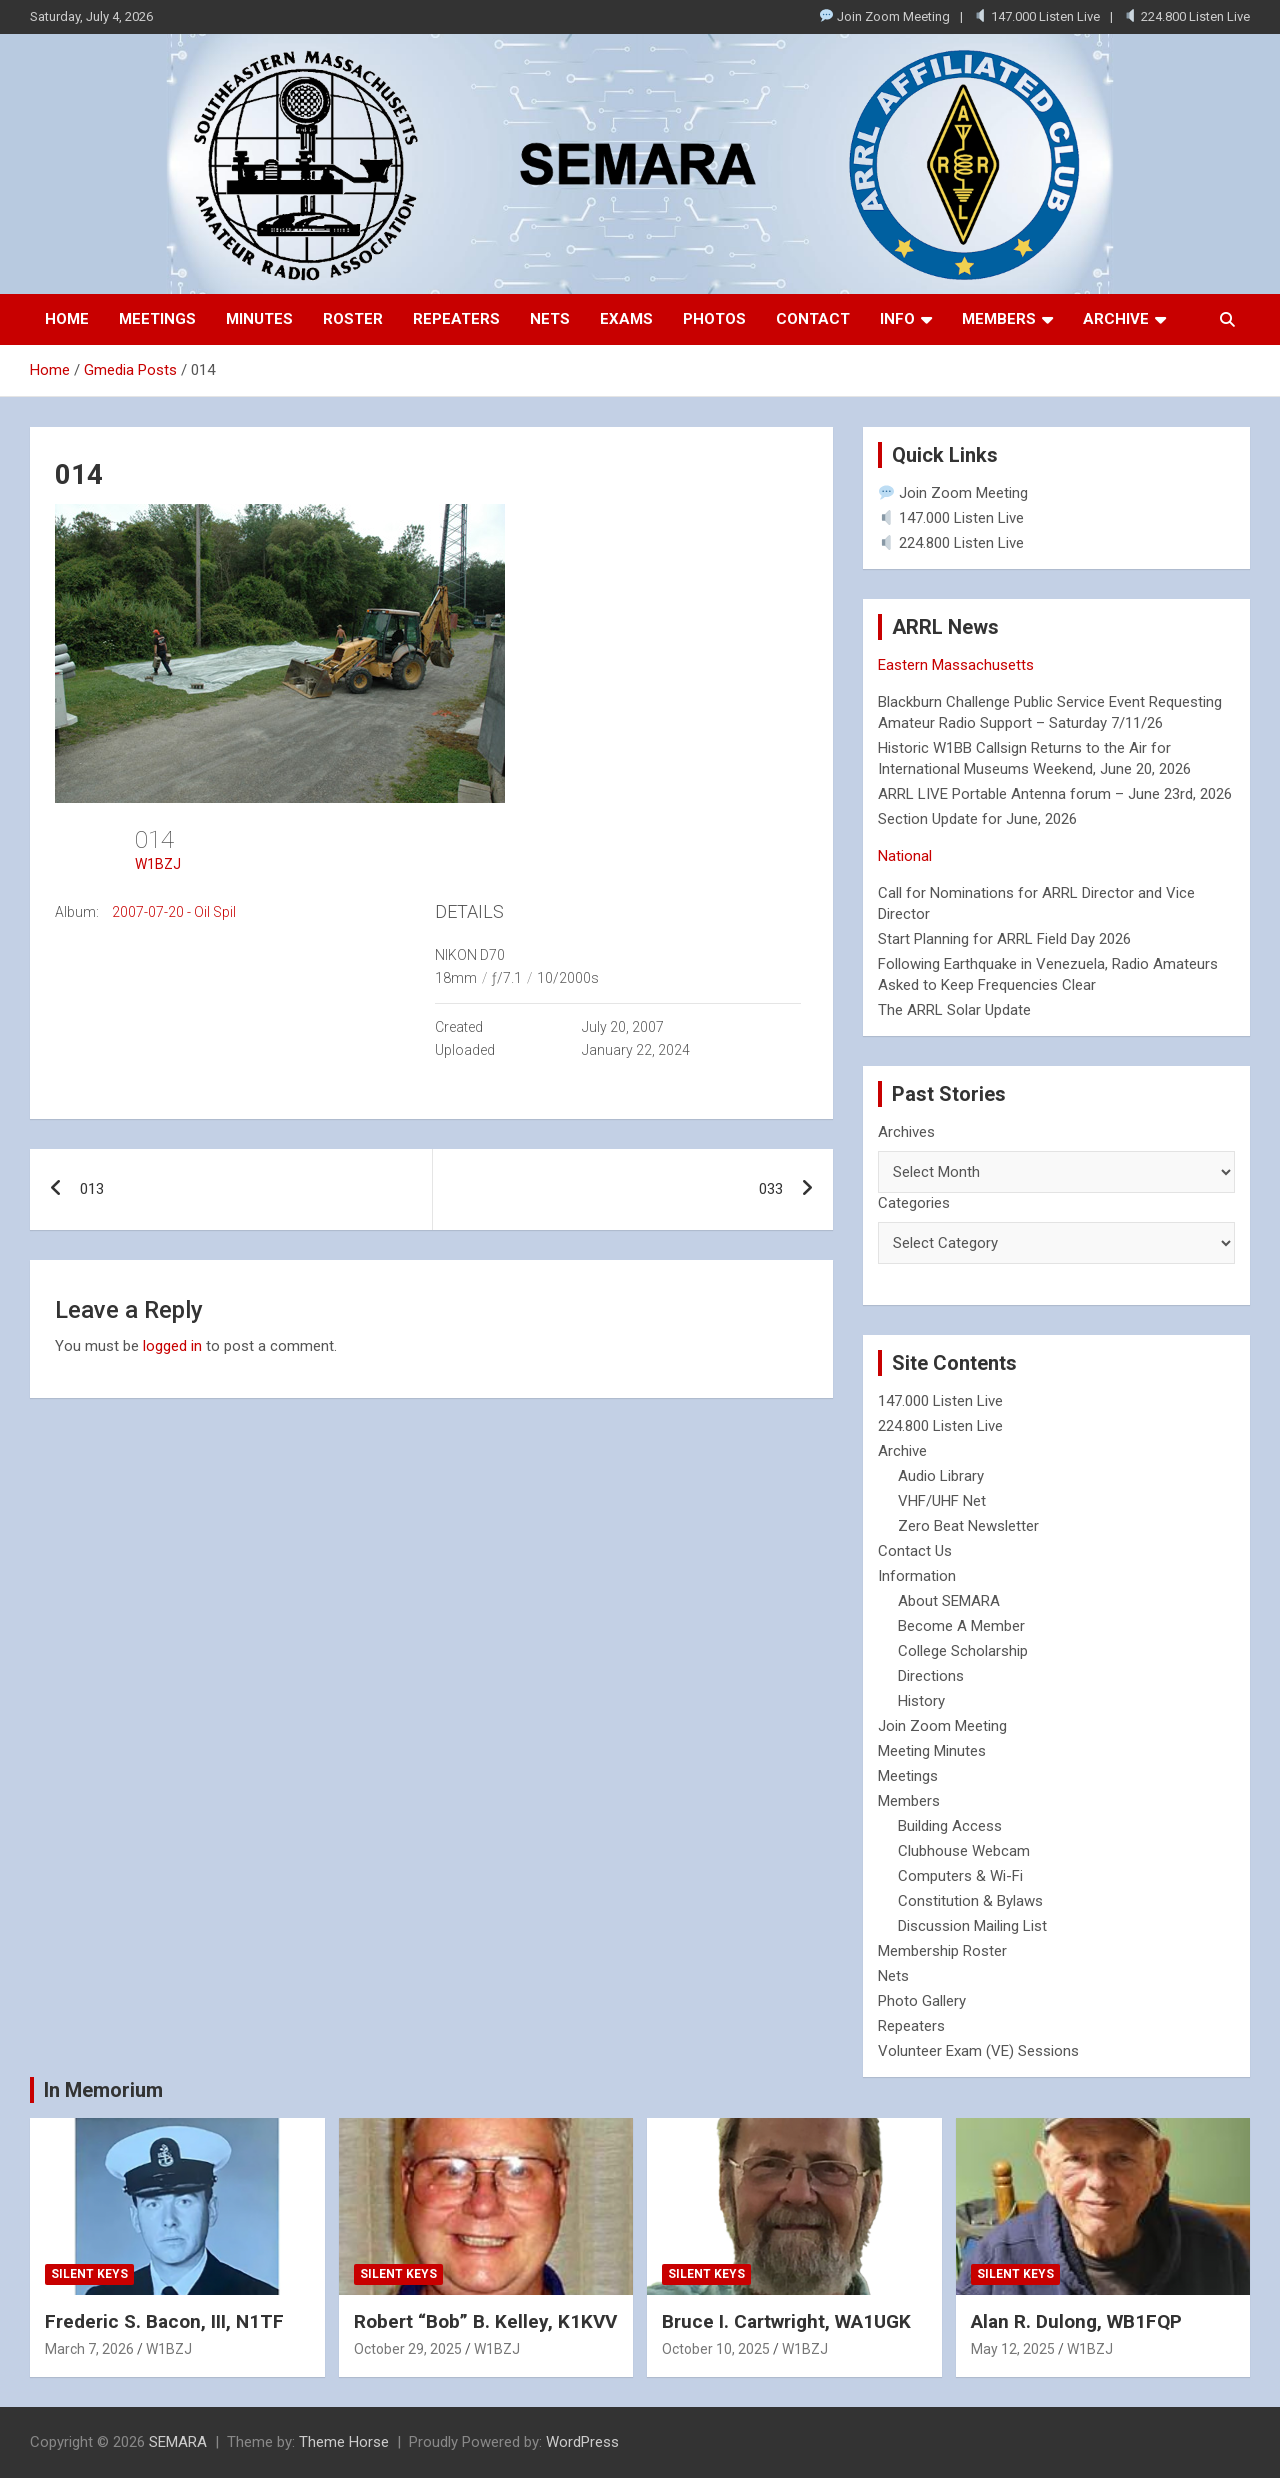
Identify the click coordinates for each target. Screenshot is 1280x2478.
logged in (172, 1346)
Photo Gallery (922, 2001)
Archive (1116, 319)
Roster (353, 319)
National (905, 856)
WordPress (582, 2442)
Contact (813, 319)
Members (999, 319)
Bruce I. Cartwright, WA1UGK (786, 2321)
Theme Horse (344, 2442)
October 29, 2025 (408, 2349)
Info (897, 319)
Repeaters (456, 319)
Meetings (157, 319)
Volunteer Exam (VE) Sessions (978, 2051)
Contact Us (915, 1551)
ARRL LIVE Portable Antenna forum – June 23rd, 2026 (1055, 794)
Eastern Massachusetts (956, 665)
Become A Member (961, 1626)
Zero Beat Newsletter (968, 1526)
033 (771, 1189)
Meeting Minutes (932, 1751)
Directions (931, 1676)
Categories (914, 1203)
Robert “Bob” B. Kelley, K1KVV (485, 2321)
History (921, 1701)
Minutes (259, 319)
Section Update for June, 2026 (977, 819)
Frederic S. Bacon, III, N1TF (164, 2321)
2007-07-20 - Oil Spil (174, 912)
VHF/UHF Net (942, 1501)
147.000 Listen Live (1037, 16)
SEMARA (178, 2442)
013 (92, 1189)
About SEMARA (949, 1601)
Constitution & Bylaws (970, 1901)
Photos (714, 319)
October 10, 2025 (716, 2349)
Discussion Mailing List (972, 1926)
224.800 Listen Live (1187, 16)
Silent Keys (89, 2274)
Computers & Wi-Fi (960, 1876)
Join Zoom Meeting (885, 16)
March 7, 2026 (89, 2349)
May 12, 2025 (1013, 2349)
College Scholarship (963, 1651)
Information (917, 1576)
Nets (550, 319)
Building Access (950, 1826)
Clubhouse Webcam (964, 1851)
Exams (626, 319)
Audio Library (941, 1476)
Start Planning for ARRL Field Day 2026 (1004, 939)
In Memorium (103, 2090)
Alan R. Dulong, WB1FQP (1076, 2321)
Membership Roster (942, 1951)
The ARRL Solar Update (954, 1010)
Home (67, 319)
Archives (906, 1132)
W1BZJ (158, 864)
